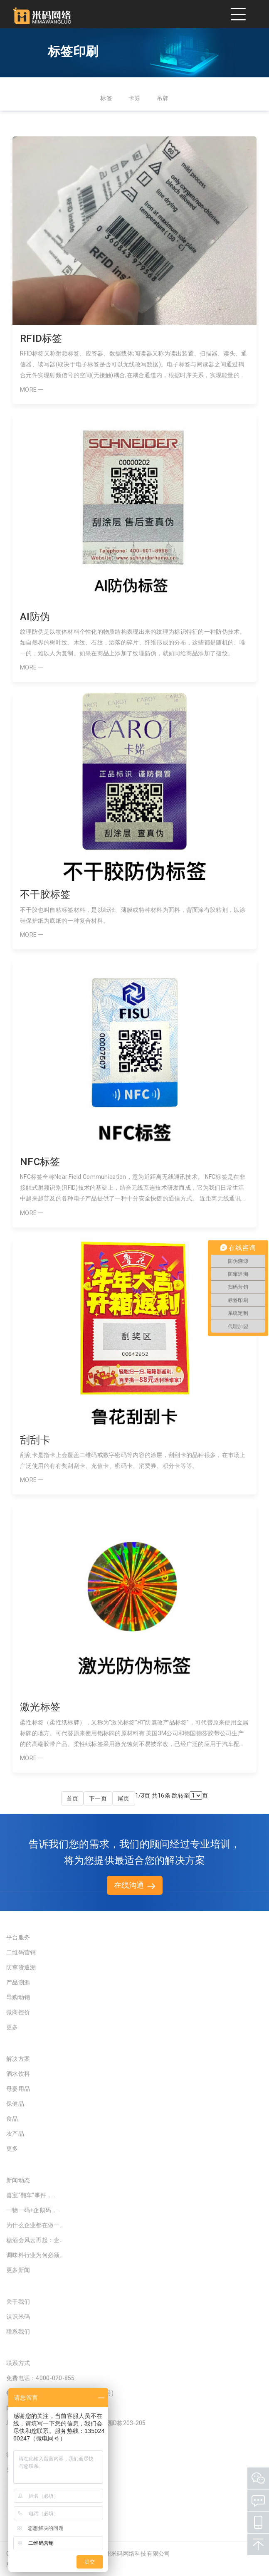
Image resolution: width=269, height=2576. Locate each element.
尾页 (124, 1798)
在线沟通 (134, 1885)
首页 (73, 1798)
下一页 (98, 1798)
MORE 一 (32, 389)
